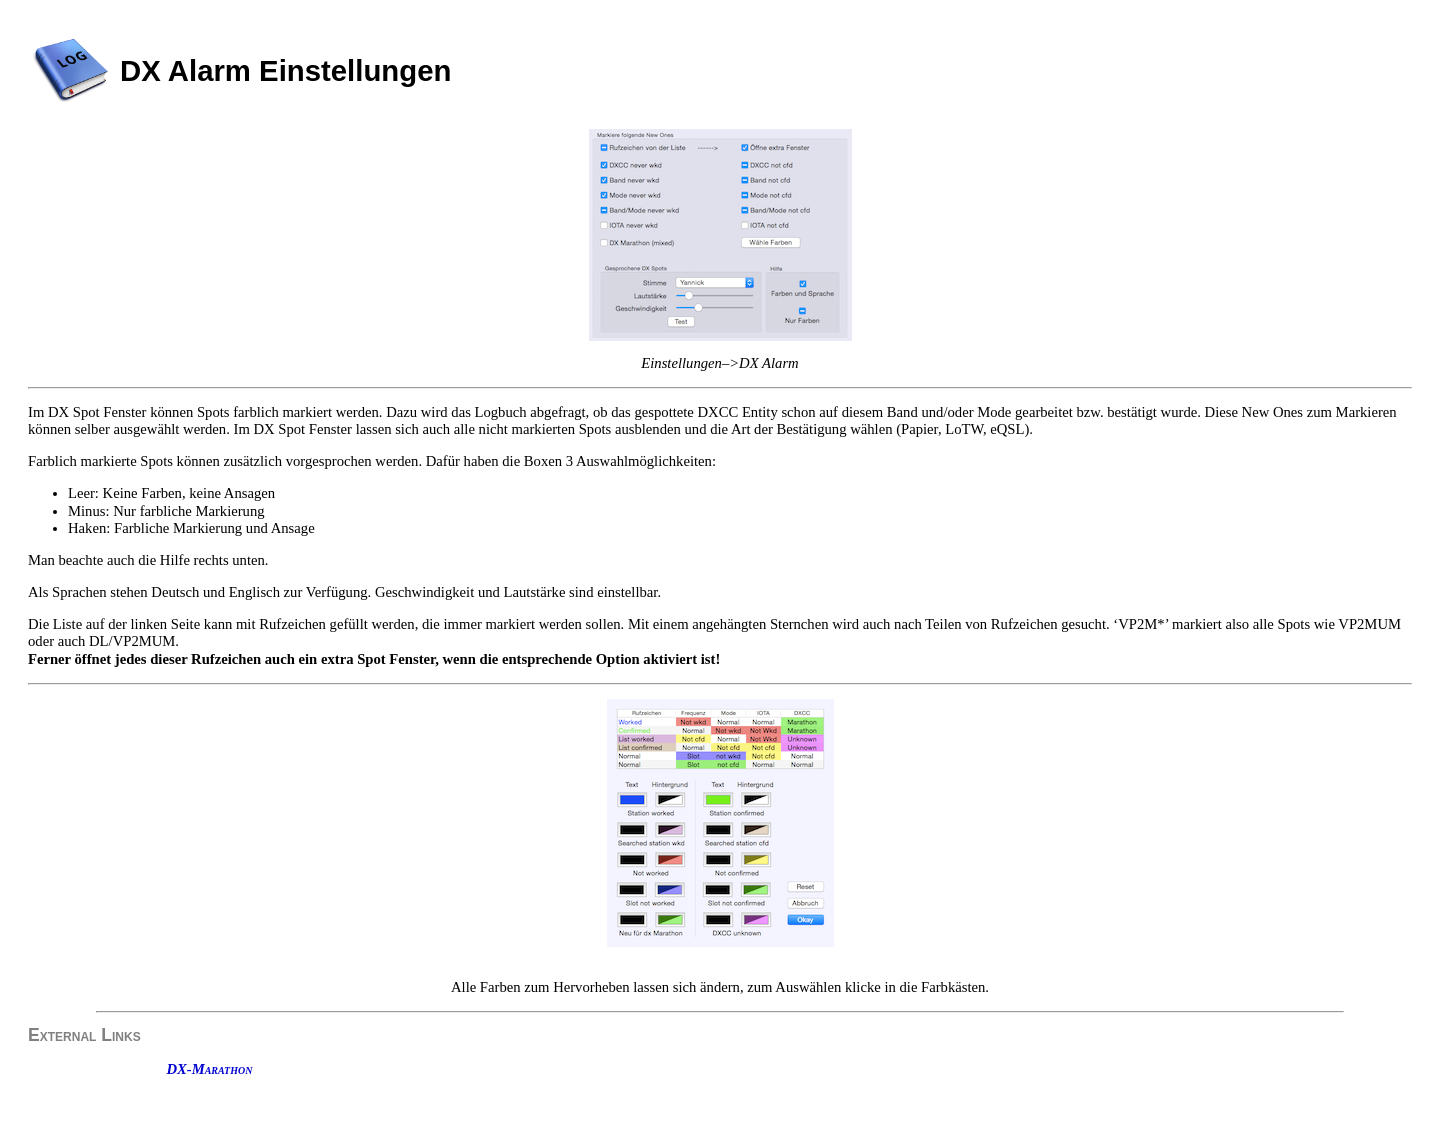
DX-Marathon (209, 1069)
